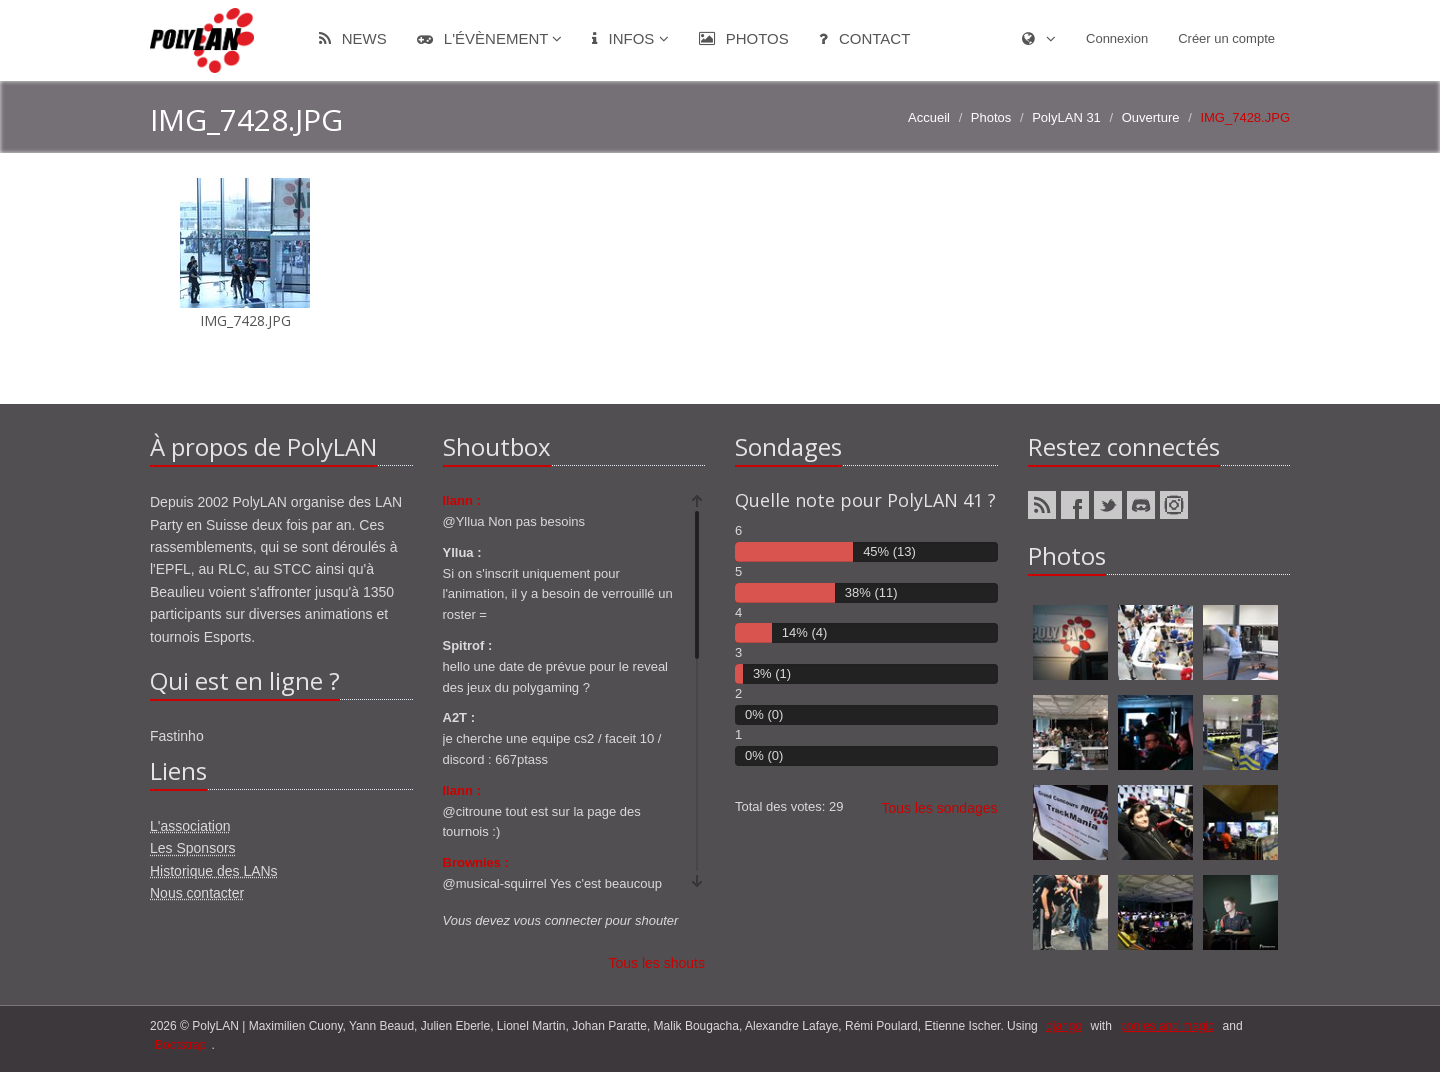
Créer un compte (1226, 38)
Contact (865, 38)
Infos (630, 38)
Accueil (929, 117)
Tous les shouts (657, 963)
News (353, 38)
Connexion (1117, 38)
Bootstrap (180, 1045)
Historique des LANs (214, 871)
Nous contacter (197, 893)
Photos (744, 38)
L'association (190, 826)
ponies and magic (1167, 1026)
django (1064, 1026)
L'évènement (490, 38)
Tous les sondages (940, 808)
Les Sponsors (193, 848)
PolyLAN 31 (1066, 117)
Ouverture (1151, 117)
